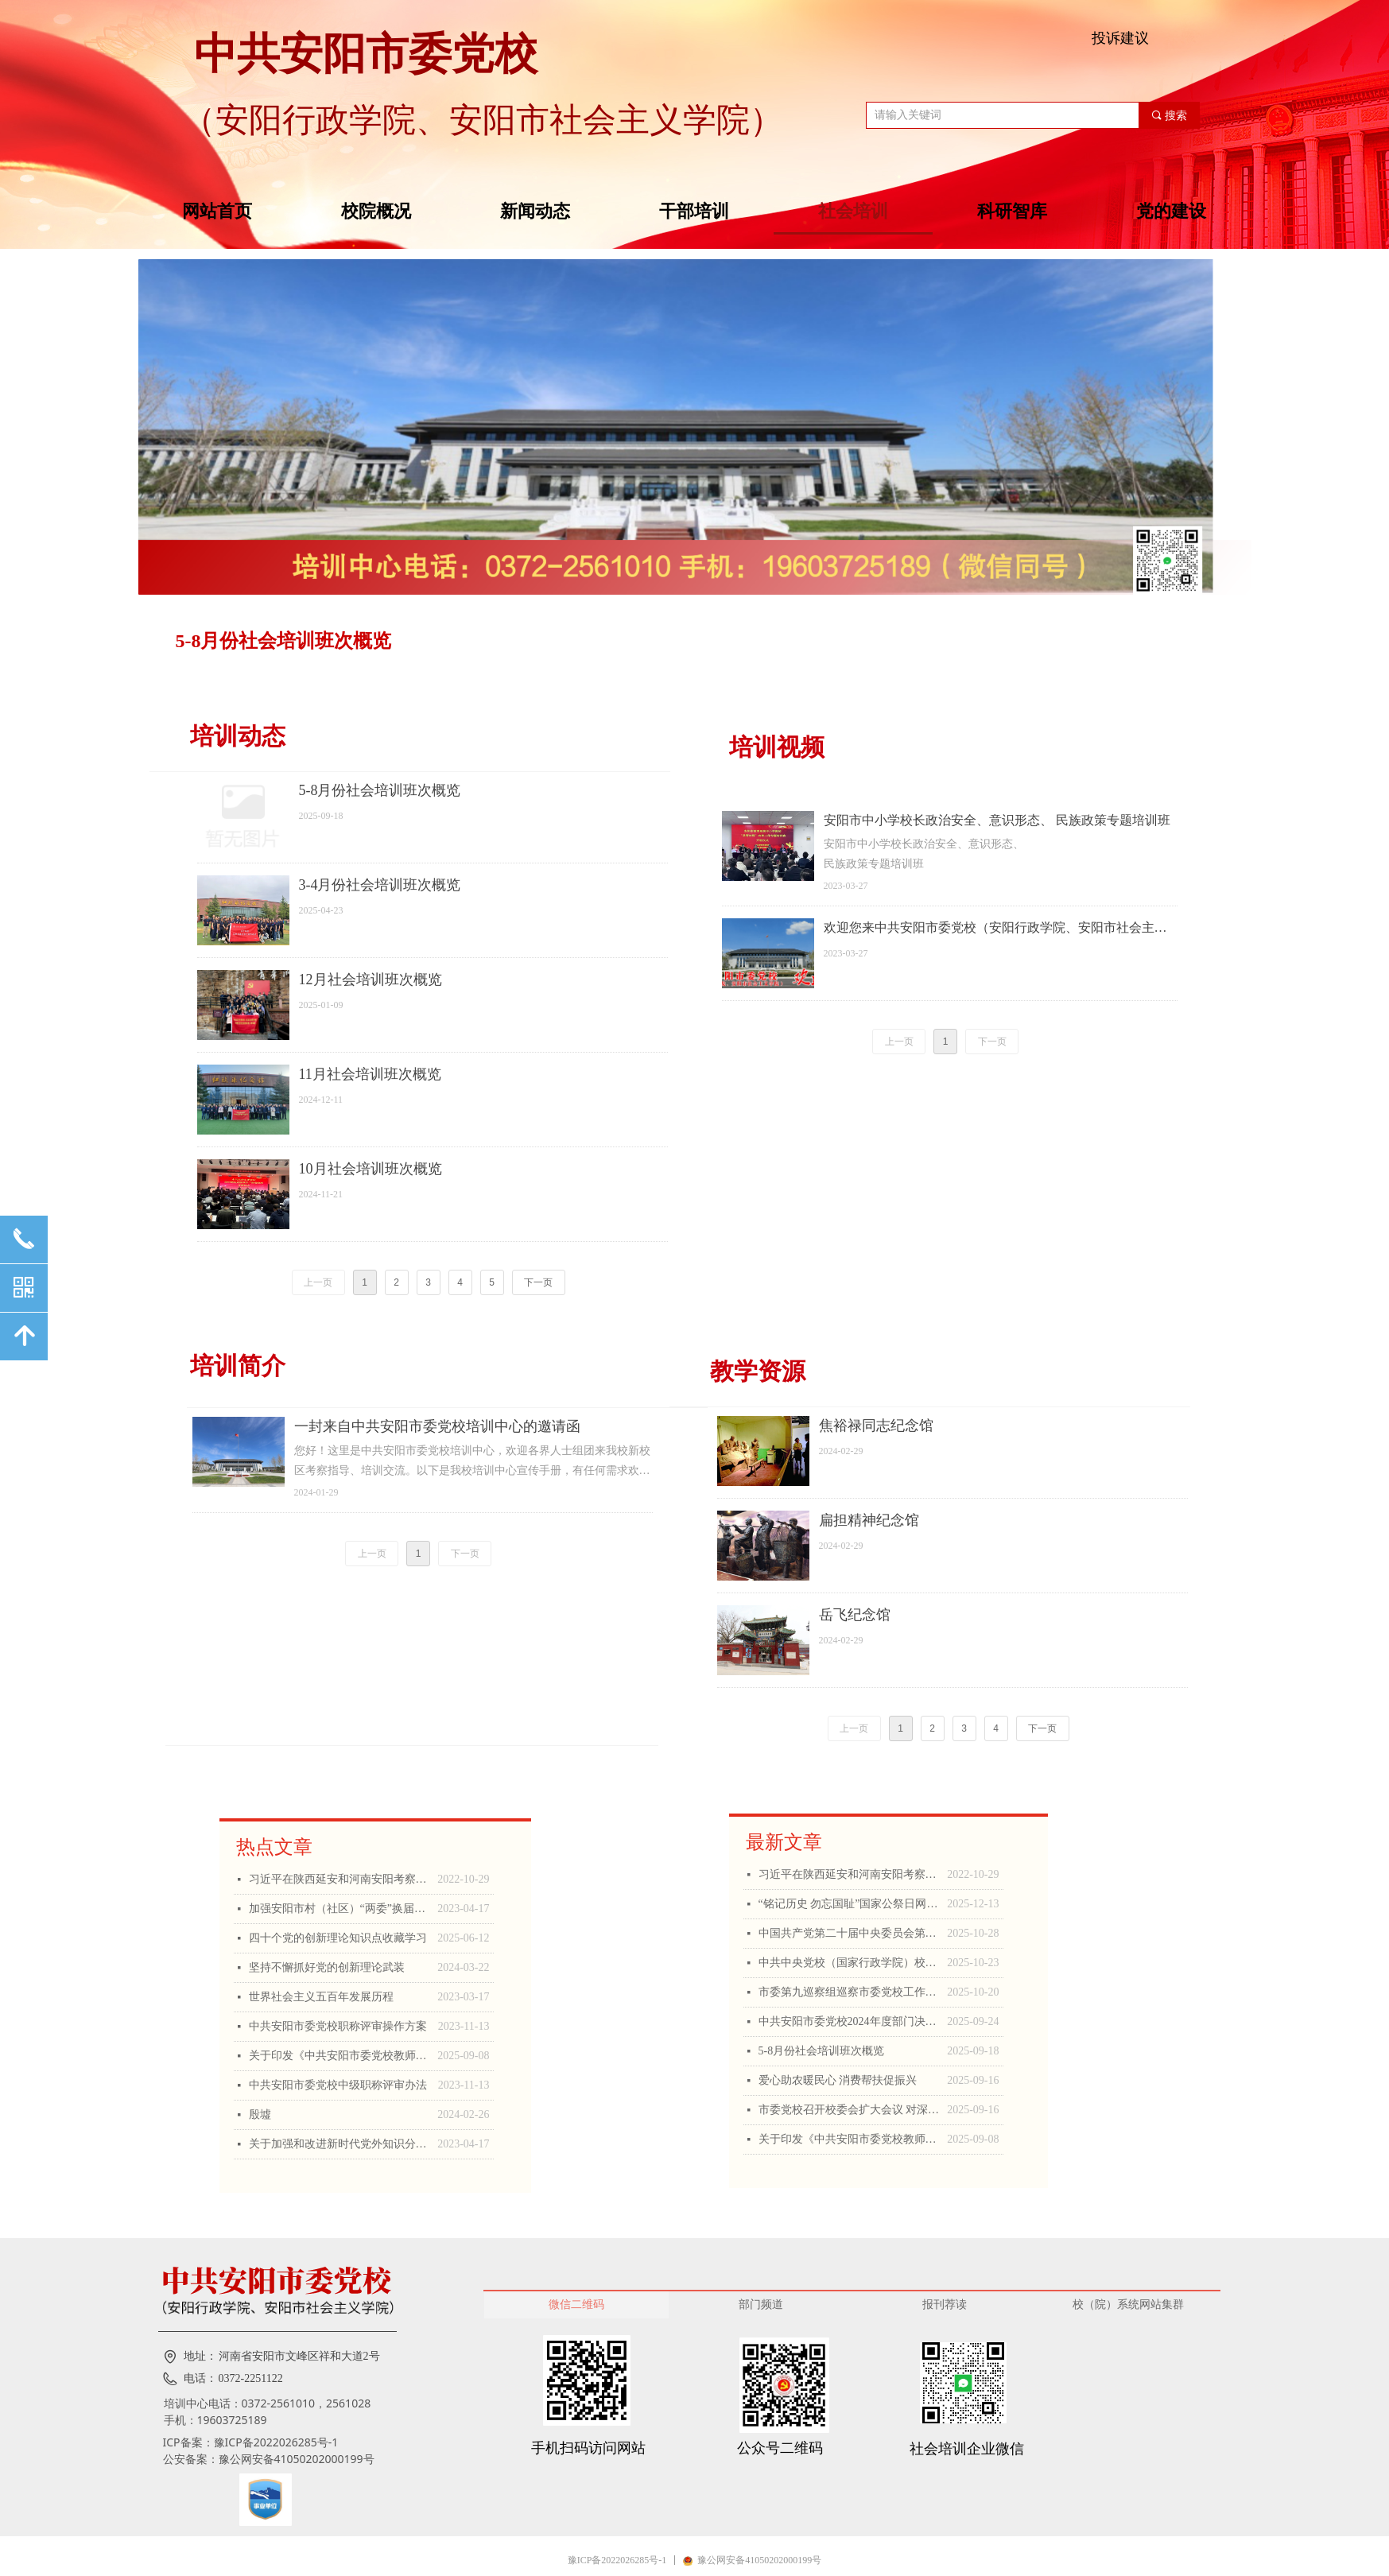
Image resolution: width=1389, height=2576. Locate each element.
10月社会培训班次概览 (370, 1169)
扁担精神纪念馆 (869, 1520)
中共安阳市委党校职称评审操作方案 (338, 2026)
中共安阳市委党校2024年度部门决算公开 (849, 2021)
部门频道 (761, 2304)
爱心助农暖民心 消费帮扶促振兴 (838, 2080)
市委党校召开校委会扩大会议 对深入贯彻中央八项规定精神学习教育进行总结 (849, 2110)
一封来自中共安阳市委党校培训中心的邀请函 (437, 1426)
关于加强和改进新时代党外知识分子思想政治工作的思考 (339, 2144)
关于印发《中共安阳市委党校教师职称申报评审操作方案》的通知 (339, 2056)
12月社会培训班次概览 (370, 979)
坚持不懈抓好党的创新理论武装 (327, 1967)
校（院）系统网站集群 (1128, 2304)
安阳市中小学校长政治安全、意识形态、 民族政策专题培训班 (997, 820)
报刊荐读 (944, 2304)
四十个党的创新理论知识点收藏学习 (338, 1938)
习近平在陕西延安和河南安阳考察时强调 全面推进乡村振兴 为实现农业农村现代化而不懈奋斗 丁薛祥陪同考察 (339, 1879)
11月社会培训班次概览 (370, 1074)
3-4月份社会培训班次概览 (380, 885)
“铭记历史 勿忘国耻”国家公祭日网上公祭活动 (849, 1904)
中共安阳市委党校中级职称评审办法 (338, 2085)
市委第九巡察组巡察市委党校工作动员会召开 (849, 1992)
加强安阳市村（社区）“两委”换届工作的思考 (339, 1909)
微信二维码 (576, 2304)
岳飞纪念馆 (854, 1615)
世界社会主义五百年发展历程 (321, 1997)
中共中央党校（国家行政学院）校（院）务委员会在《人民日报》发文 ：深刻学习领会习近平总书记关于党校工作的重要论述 (849, 1963)
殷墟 (260, 2114)
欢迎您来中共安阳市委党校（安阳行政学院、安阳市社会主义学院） (995, 929)
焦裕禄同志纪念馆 (876, 1425)
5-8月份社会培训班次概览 (284, 640)
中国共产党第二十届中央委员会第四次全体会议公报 (849, 1933)
